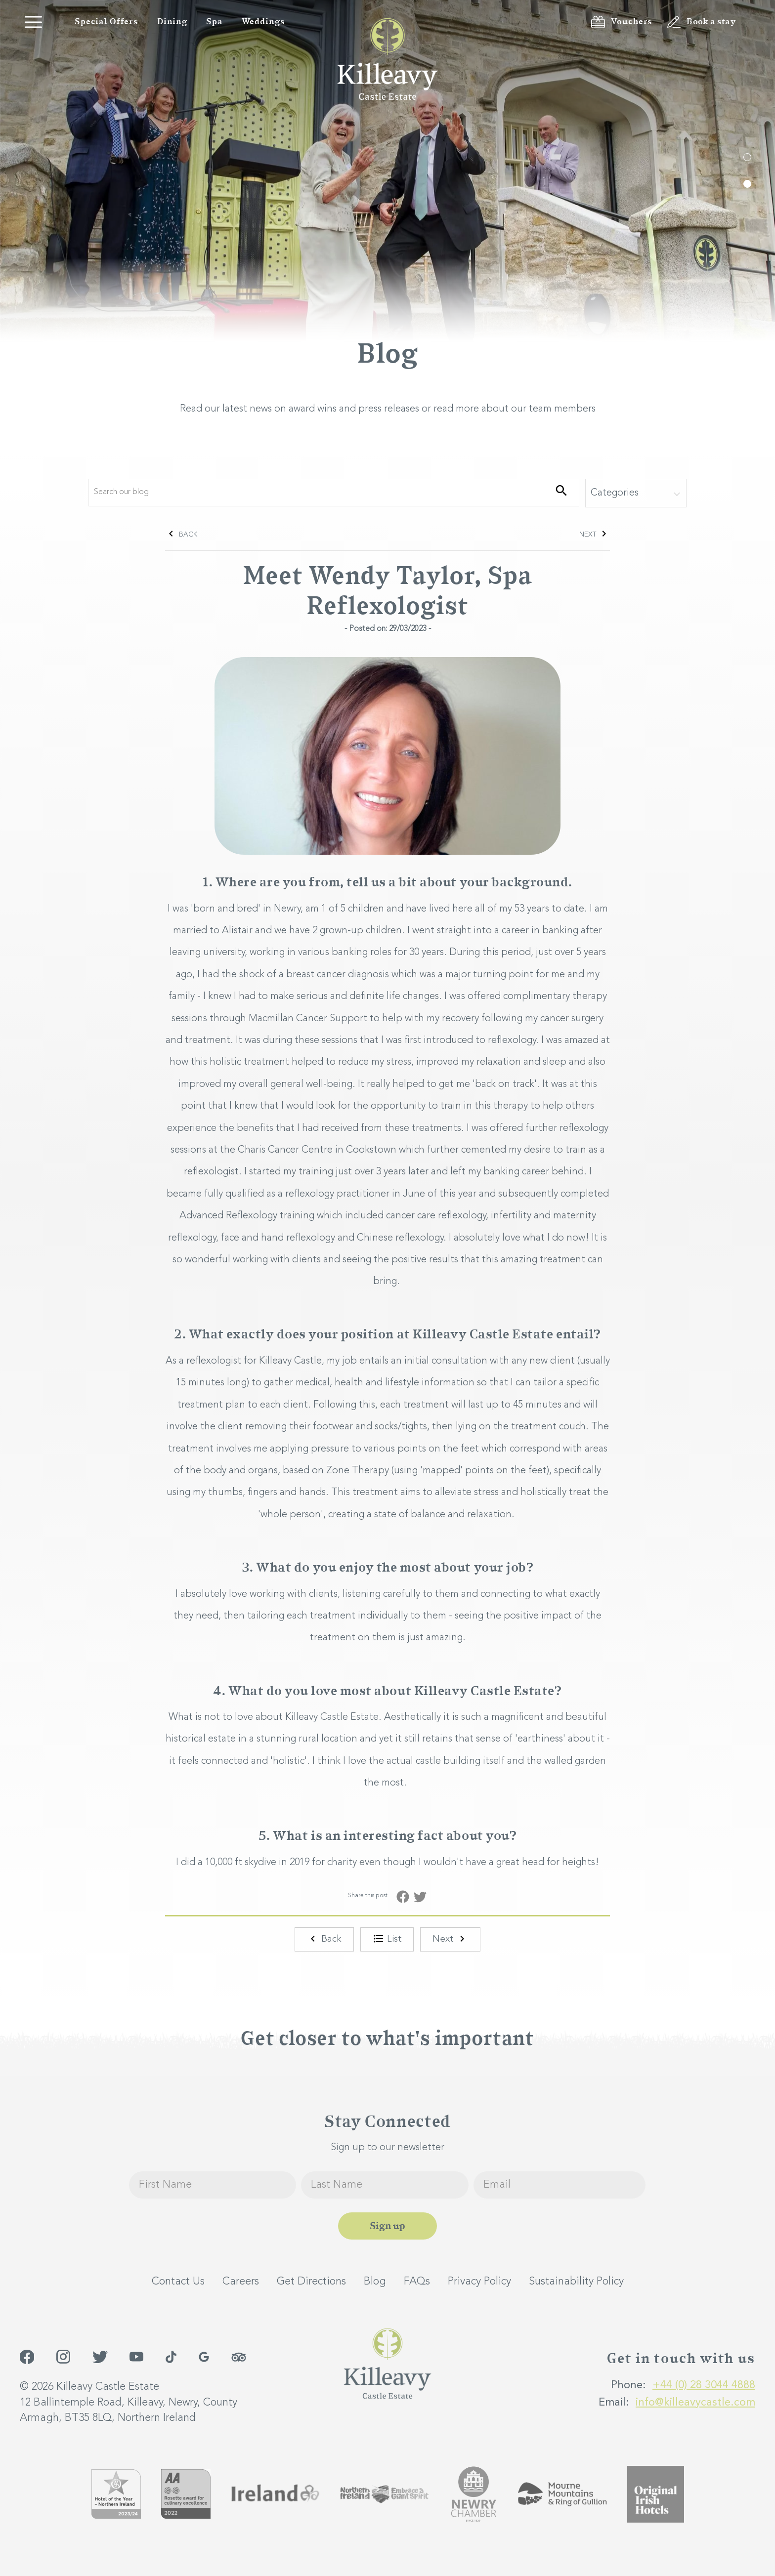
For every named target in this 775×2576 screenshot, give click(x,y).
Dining (172, 22)
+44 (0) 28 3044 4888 (703, 2384)
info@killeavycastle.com (695, 2402)
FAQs (417, 2281)
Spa (214, 22)
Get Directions (311, 2281)
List (387, 1939)
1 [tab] (747, 157)
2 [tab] (747, 184)
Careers (240, 2281)
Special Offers (106, 22)
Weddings (263, 22)
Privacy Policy (479, 2281)
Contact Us (178, 2281)
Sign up (387, 2225)
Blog (375, 2281)
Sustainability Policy (576, 2281)
